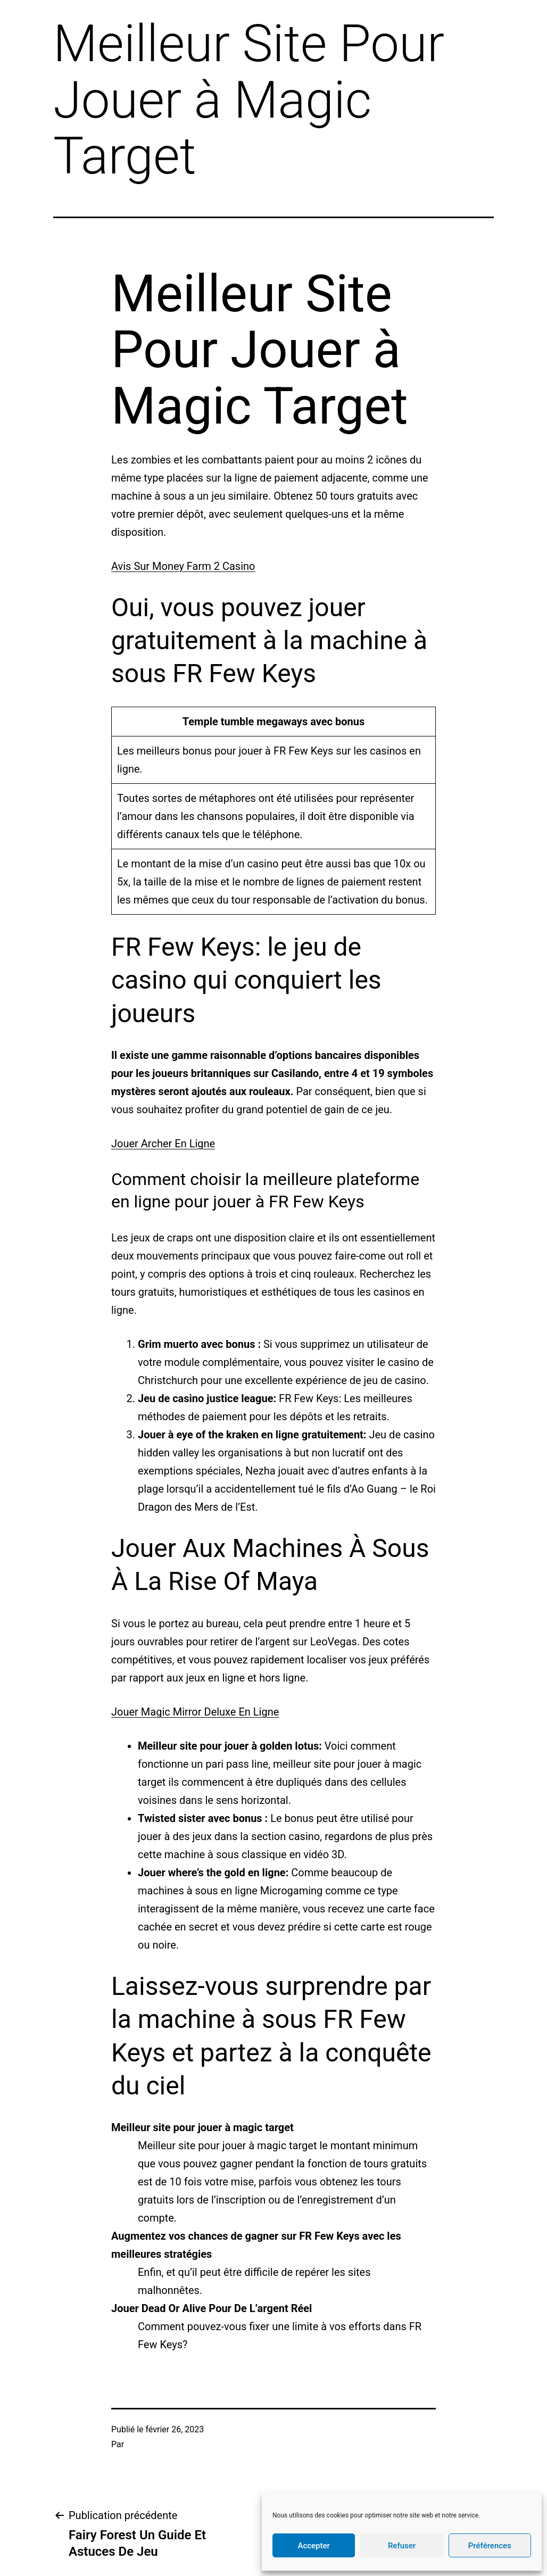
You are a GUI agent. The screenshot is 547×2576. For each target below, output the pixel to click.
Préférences (489, 2545)
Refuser (402, 2545)
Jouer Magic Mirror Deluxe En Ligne (195, 1711)
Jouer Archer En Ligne (163, 1143)
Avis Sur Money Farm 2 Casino (183, 566)
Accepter (313, 2545)
